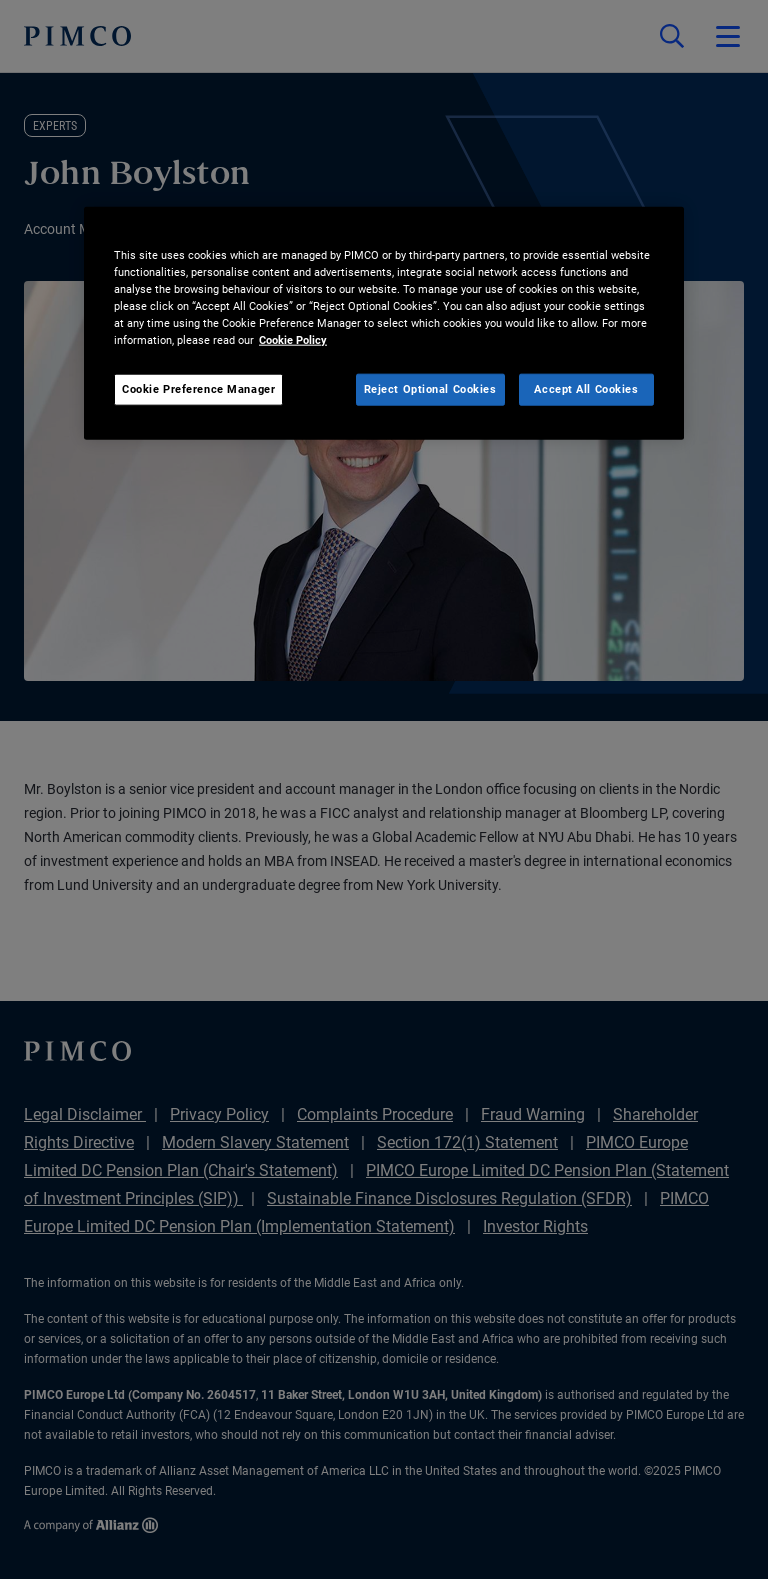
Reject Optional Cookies (430, 389)
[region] (384, 323)
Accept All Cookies (586, 389)
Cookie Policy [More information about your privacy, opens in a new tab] (293, 340)
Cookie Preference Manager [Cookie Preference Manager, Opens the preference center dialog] (198, 389)
